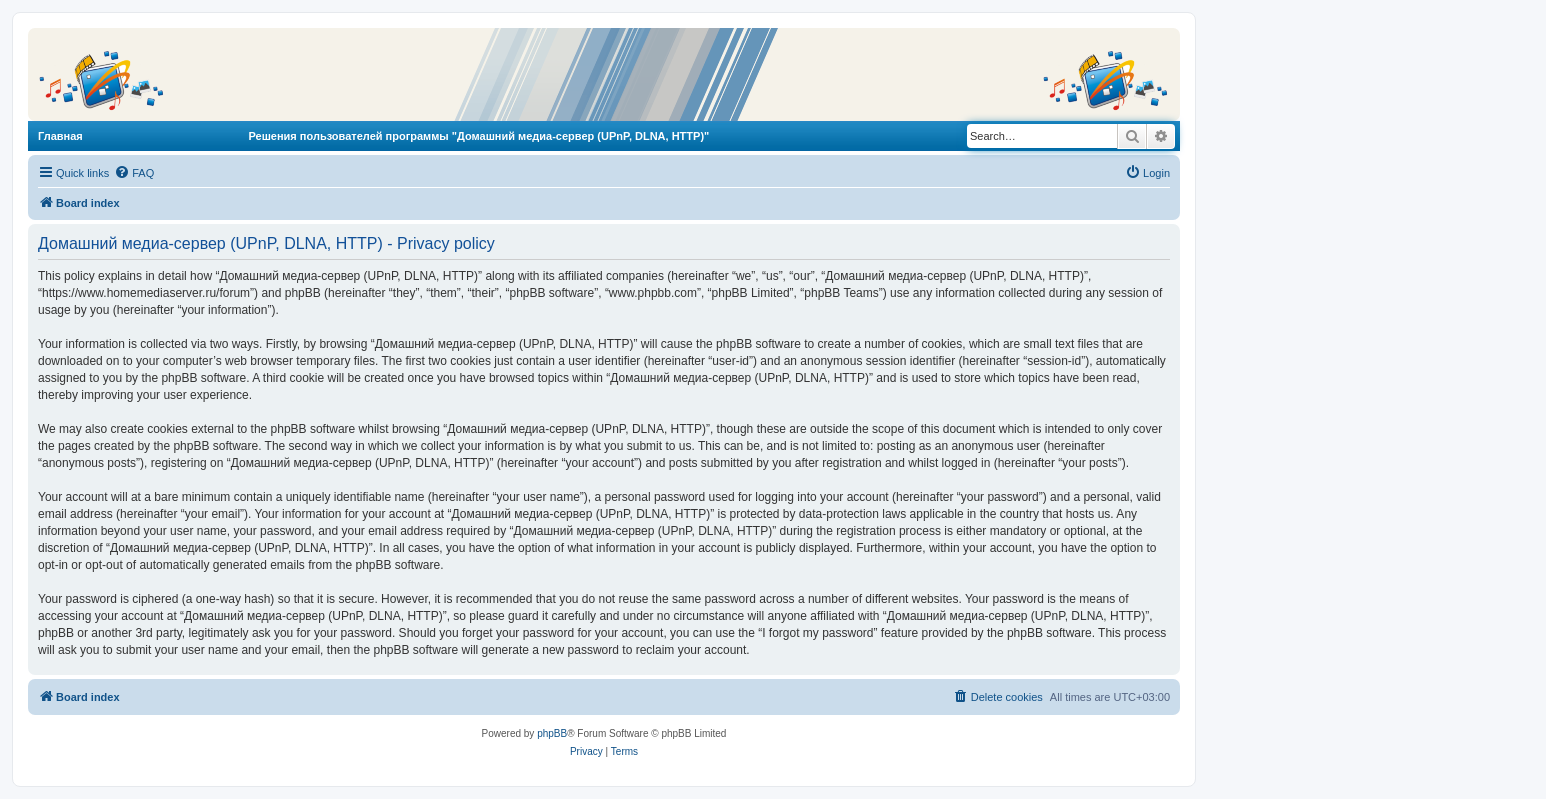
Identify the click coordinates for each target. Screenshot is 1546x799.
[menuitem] (134, 173)
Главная (60, 136)
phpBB (552, 733)
